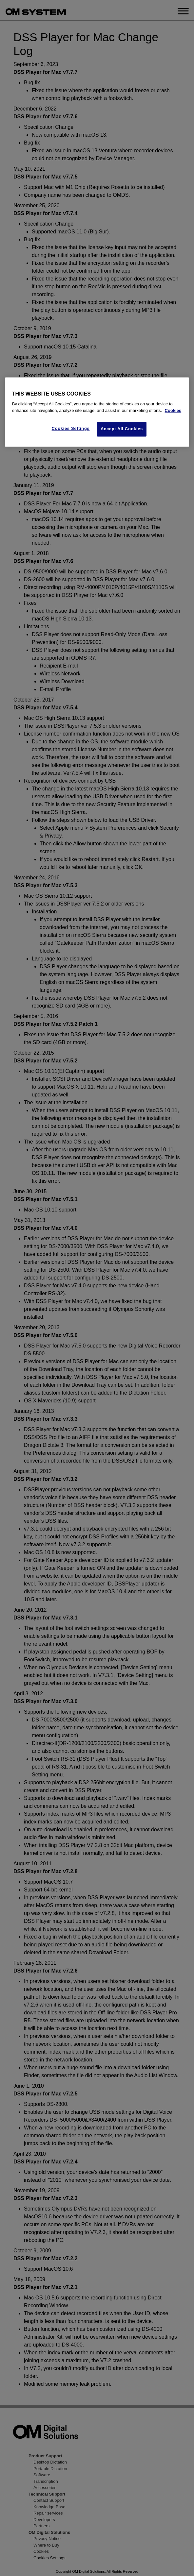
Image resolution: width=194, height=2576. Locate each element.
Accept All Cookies (122, 429)
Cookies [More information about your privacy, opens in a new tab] (173, 410)
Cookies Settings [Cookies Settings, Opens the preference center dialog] (71, 428)
